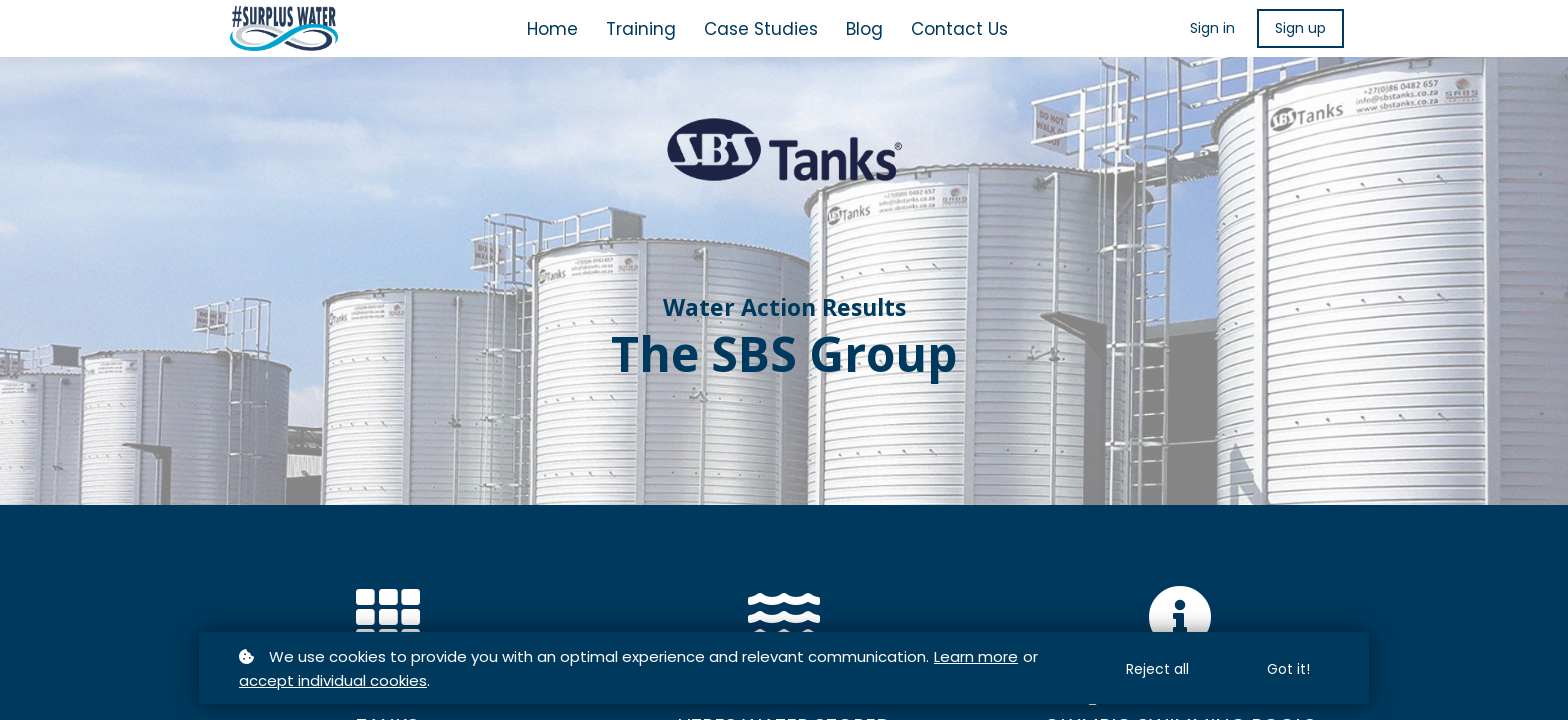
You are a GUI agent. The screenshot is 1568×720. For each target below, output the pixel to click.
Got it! (1288, 669)
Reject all (1157, 669)
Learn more (976, 656)
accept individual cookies (333, 680)
